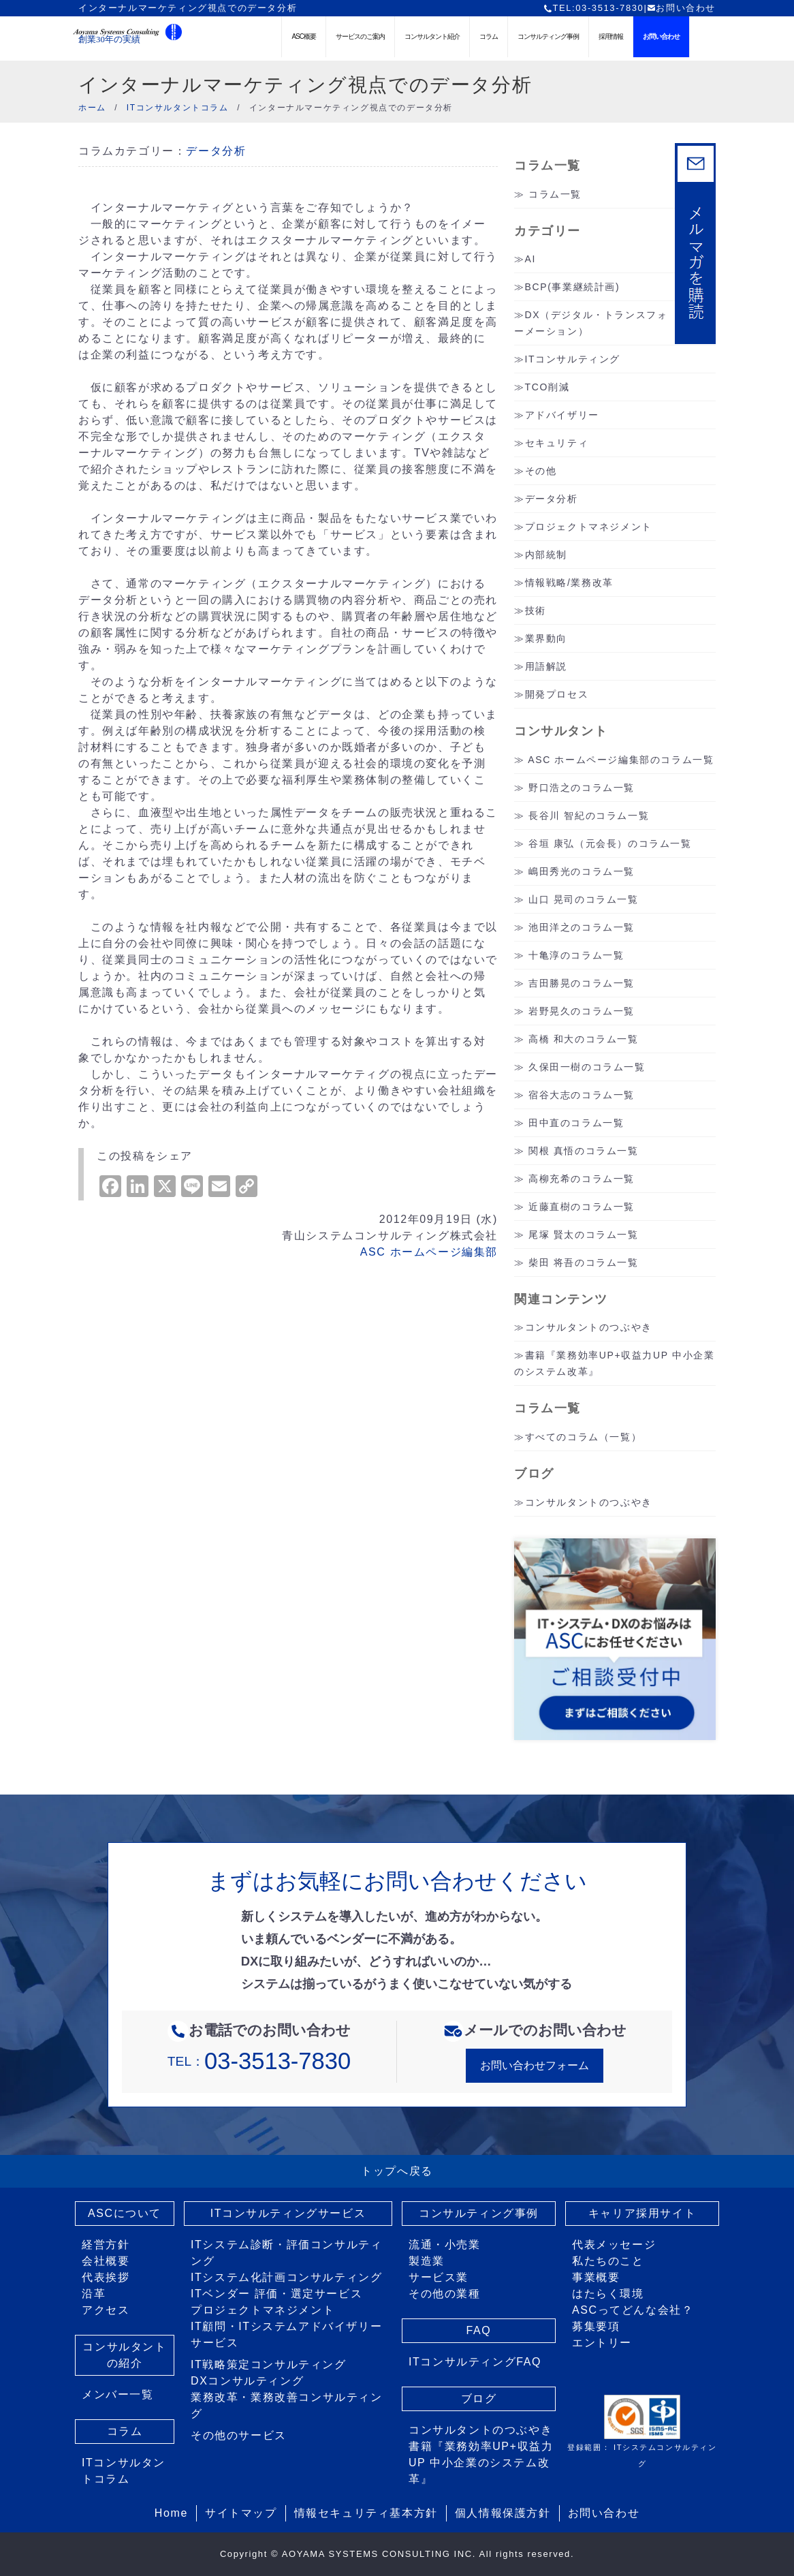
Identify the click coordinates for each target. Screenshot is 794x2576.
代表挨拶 (105, 2277)
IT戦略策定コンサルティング (269, 2364)
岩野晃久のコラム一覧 (581, 1011)
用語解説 (546, 666)
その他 (541, 470)
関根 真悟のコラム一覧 (583, 1150)
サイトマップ (241, 2513)
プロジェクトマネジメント (588, 526)
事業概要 (596, 2277)
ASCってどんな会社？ (633, 2310)
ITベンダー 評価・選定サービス (276, 2293)
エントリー (602, 2342)
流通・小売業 (445, 2244)
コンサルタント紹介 (432, 36)
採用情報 (611, 36)
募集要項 (596, 2326)
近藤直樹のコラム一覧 (581, 1206)
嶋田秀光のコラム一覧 (581, 871)
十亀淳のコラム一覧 (576, 955)
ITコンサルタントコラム (123, 2471)
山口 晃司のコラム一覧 (583, 899)
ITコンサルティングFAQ (475, 2362)
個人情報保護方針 (503, 2513)
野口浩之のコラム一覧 (581, 787)
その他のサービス (239, 2435)
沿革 (94, 2293)
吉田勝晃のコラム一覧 (581, 983)
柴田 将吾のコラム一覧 (583, 1262)
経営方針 (105, 2244)
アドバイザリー (562, 414)
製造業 (427, 2261)
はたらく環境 (608, 2293)
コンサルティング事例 (548, 36)
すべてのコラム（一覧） (583, 1436)
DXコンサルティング (247, 2381)
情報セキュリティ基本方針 (366, 2513)
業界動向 (546, 638)
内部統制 (546, 554)
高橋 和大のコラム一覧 (583, 1039)
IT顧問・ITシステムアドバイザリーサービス (286, 2334)
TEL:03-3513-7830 (593, 8)
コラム (488, 36)
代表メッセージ (614, 2244)
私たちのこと (608, 2261)
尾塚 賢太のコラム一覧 (583, 1234)
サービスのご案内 (360, 36)
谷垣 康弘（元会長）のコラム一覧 (610, 843)
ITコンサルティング (572, 359)
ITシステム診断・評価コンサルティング (286, 2253)
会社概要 (105, 2261)
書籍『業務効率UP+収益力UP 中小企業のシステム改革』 (481, 2462)
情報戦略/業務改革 (569, 582)
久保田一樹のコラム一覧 (587, 1066)
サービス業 (439, 2277)
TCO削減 (547, 387)
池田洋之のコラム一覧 (581, 927)
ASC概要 (303, 36)
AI (530, 258)
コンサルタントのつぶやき (588, 1327)
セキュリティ (557, 442)
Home (171, 2513)
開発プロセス (557, 694)
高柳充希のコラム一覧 (581, 1178)
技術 (535, 610)
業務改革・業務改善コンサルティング (287, 2405)
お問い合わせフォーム (534, 2065)
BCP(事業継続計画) (572, 286)
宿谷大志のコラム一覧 (581, 1094)
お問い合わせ (681, 8)
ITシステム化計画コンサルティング (286, 2277)
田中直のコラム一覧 (576, 1122)
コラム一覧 (555, 194)
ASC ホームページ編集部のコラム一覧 (621, 759)
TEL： (259, 2061)
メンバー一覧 (118, 2394)
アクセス (105, 2310)
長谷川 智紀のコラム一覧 (588, 815)
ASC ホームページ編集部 (429, 1252)
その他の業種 (445, 2293)
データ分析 (216, 151)
